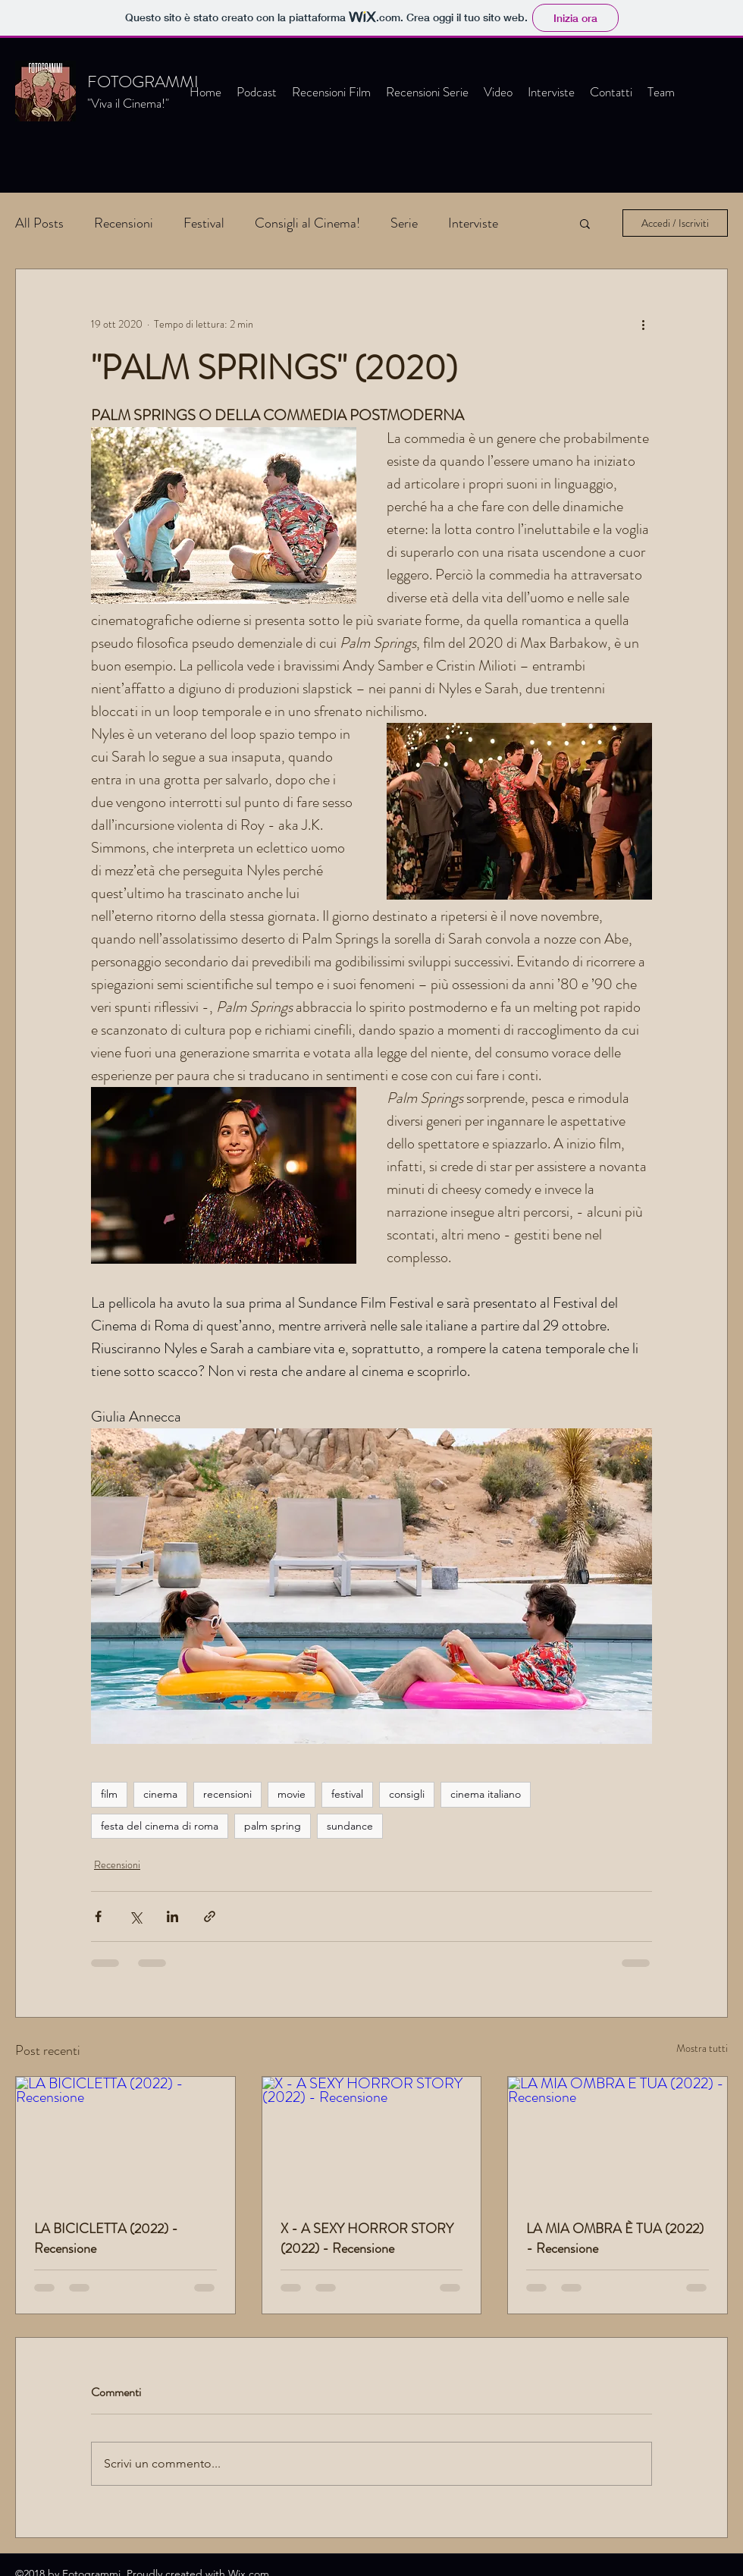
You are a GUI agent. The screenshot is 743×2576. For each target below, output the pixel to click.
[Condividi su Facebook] (98, 1916)
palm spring (272, 1826)
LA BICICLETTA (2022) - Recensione (106, 2238)
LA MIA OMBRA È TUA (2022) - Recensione (615, 2238)
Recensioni (123, 223)
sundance (350, 1826)
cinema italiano (485, 1794)
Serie (404, 223)
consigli (407, 1794)
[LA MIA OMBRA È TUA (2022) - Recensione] (617, 2138)
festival (347, 1794)
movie (291, 1794)
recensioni (227, 1794)
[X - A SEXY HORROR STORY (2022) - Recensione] (371, 2138)
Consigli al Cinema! (307, 223)
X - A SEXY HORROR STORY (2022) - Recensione (367, 2238)
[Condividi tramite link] (209, 1916)
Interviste (473, 223)
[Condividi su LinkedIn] (172, 1916)
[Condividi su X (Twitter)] (135, 1916)
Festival (203, 223)
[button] (585, 223)
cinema (160, 1794)
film (109, 1794)
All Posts (39, 223)
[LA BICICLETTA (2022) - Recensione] (125, 2138)
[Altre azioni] (643, 324)
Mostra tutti (702, 2048)
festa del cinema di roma (159, 1826)
